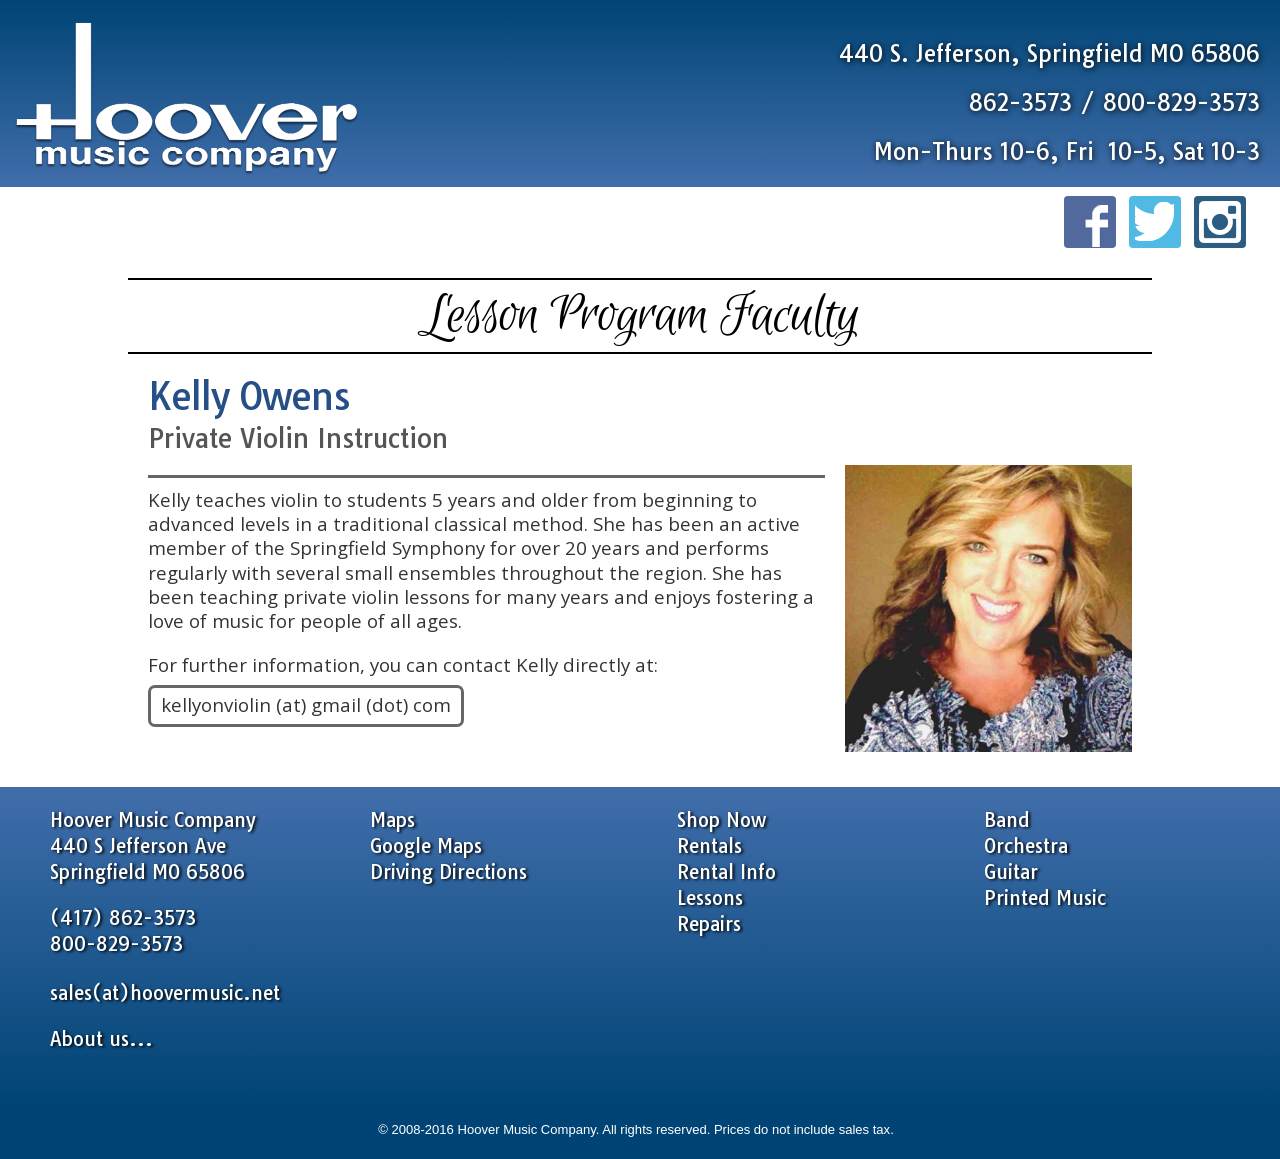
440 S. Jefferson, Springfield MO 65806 (1049, 54)
